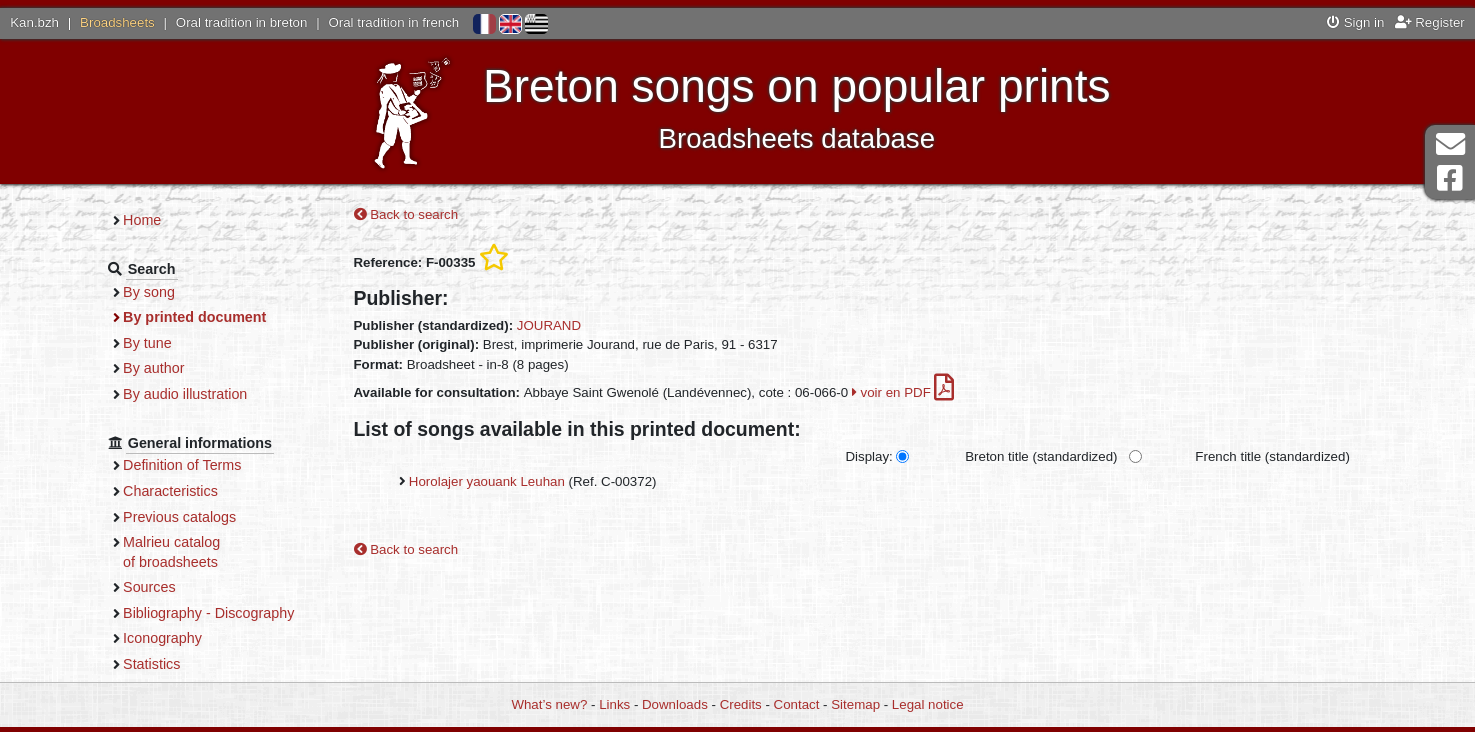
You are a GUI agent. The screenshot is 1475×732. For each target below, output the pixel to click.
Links (614, 704)
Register (1430, 22)
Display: (868, 456)
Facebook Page (1450, 178)
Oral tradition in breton (242, 22)
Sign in (1355, 22)
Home (142, 220)
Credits (741, 704)
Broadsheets (117, 22)
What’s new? (549, 704)
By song (149, 292)
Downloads (675, 704)
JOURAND (549, 325)
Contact (797, 704)
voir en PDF (903, 392)
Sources (149, 587)
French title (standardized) (1272, 456)
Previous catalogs (179, 517)
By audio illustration (185, 394)
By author (153, 368)
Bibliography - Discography (208, 613)
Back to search (406, 214)
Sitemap (855, 704)
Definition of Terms (182, 465)
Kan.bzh (34, 22)
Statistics (151, 664)
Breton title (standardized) (1041, 456)
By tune (147, 343)
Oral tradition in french (393, 22)
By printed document (194, 317)
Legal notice (928, 704)
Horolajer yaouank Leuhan (487, 481)
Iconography (162, 638)
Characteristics (170, 491)
